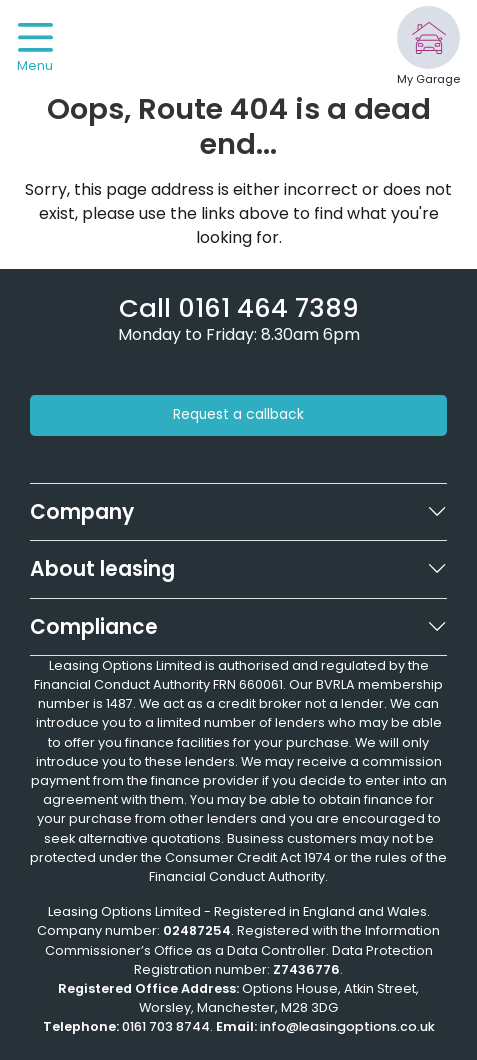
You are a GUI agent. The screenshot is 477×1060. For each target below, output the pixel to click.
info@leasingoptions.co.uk (347, 1026)
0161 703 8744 (166, 1026)
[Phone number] (239, 308)
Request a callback (238, 414)
